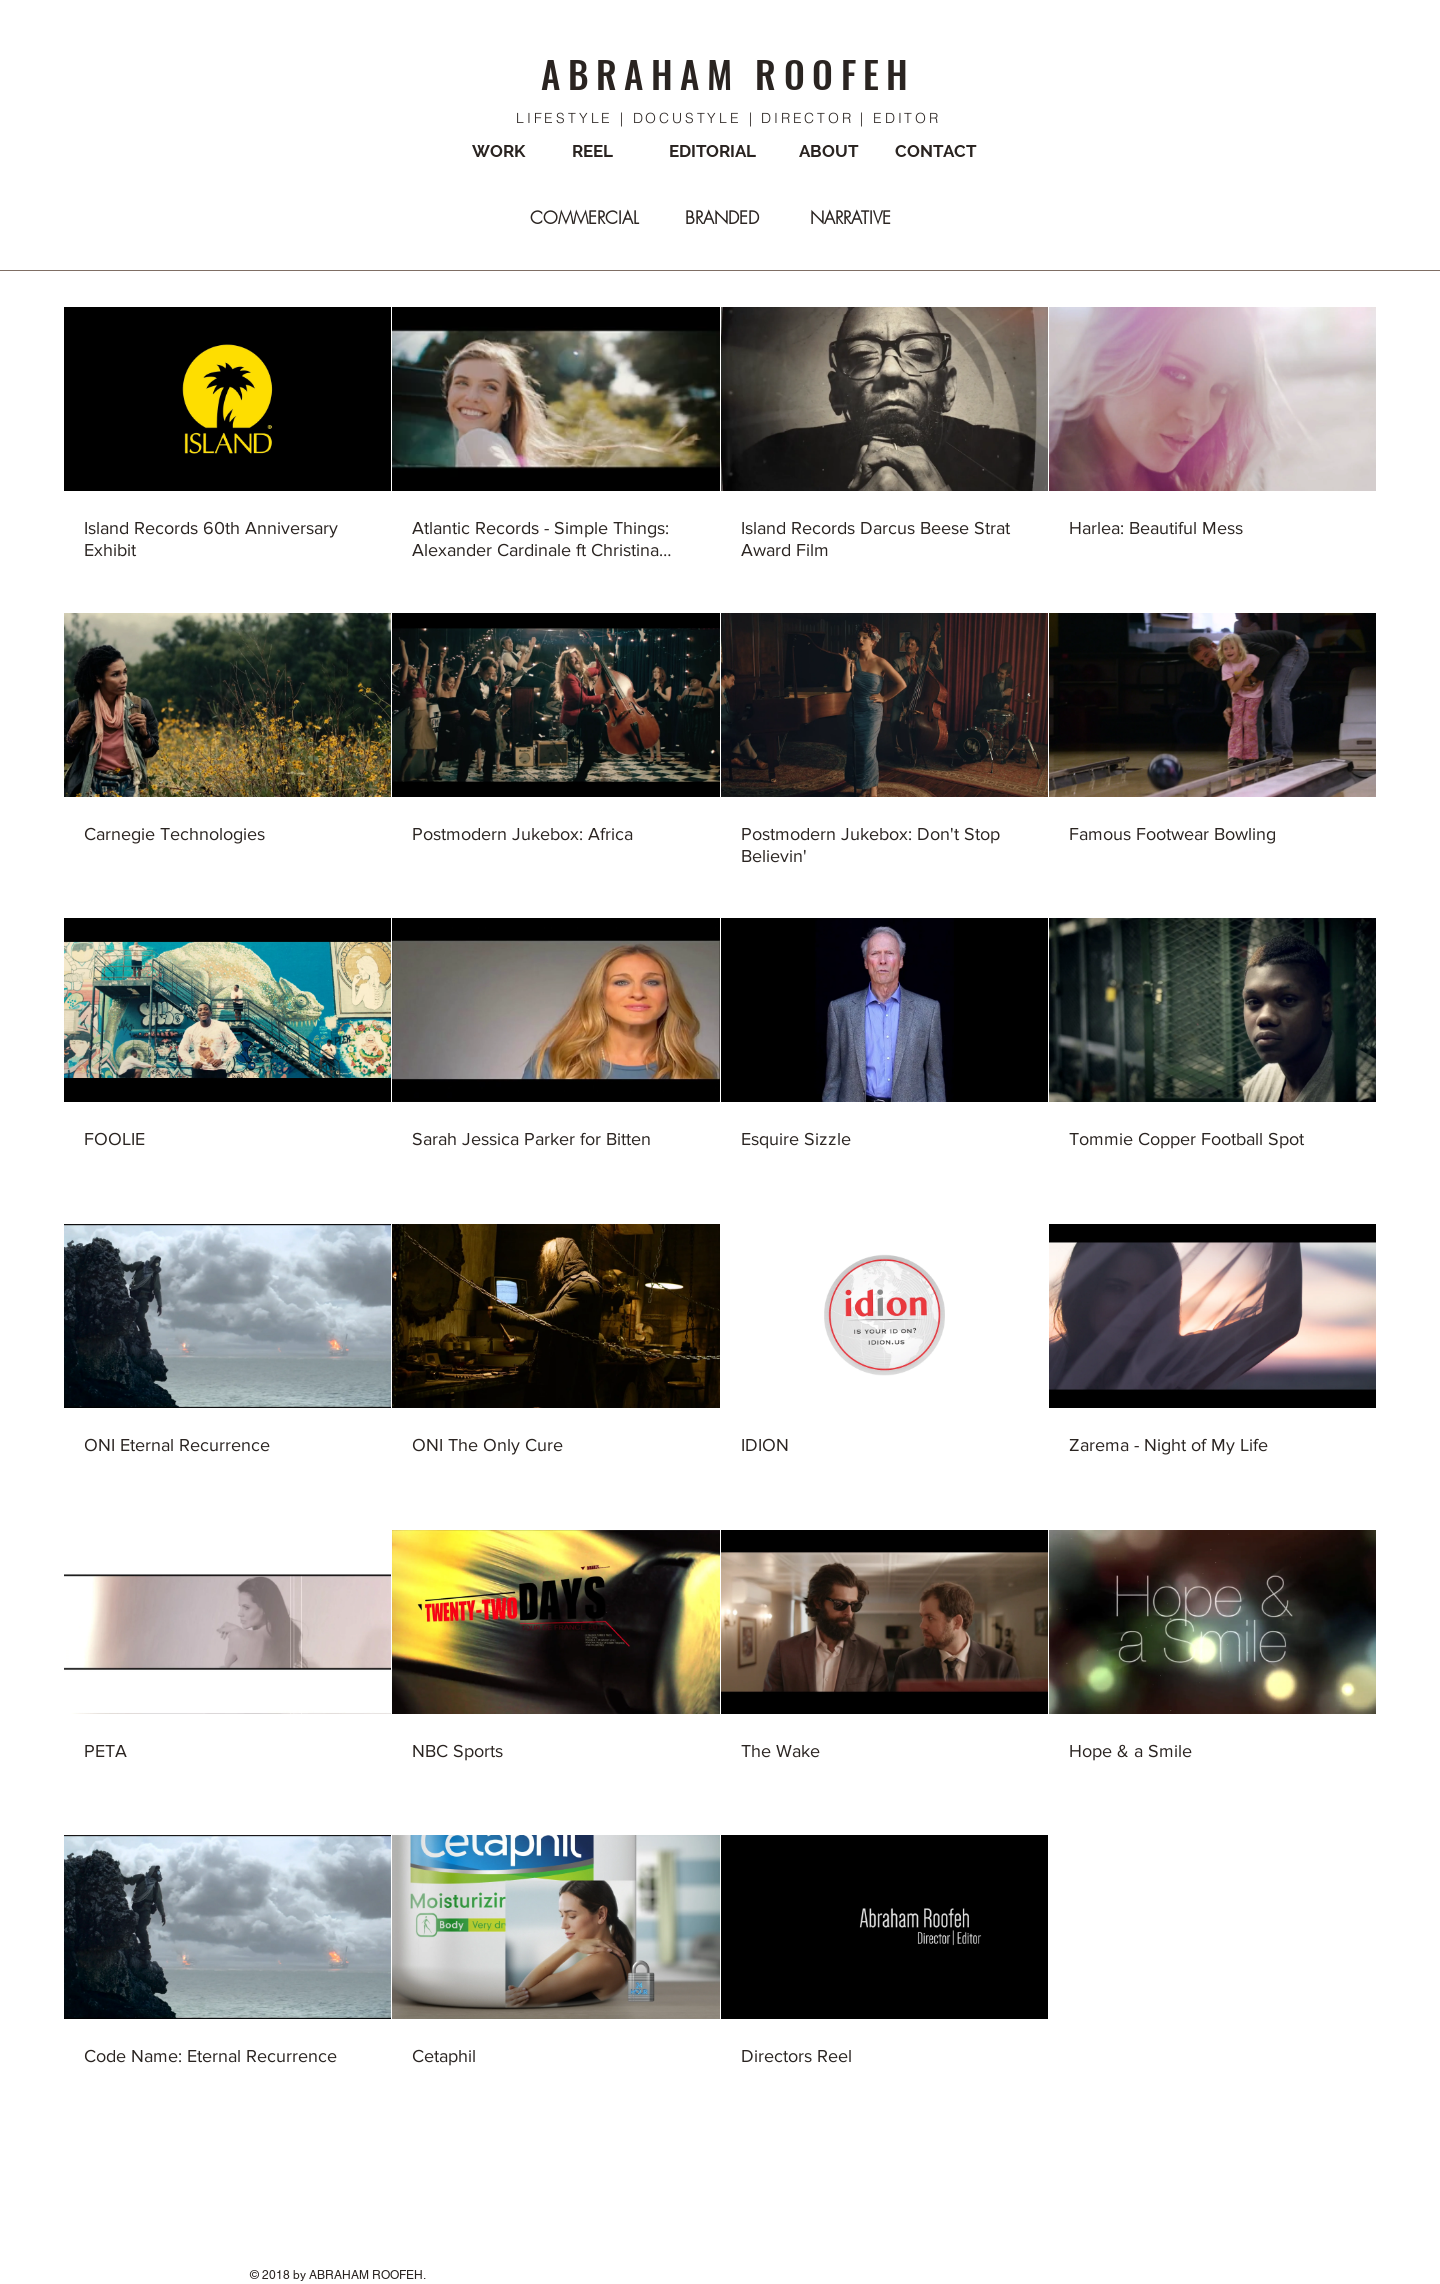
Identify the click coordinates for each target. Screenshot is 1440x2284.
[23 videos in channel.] (720, 1199)
